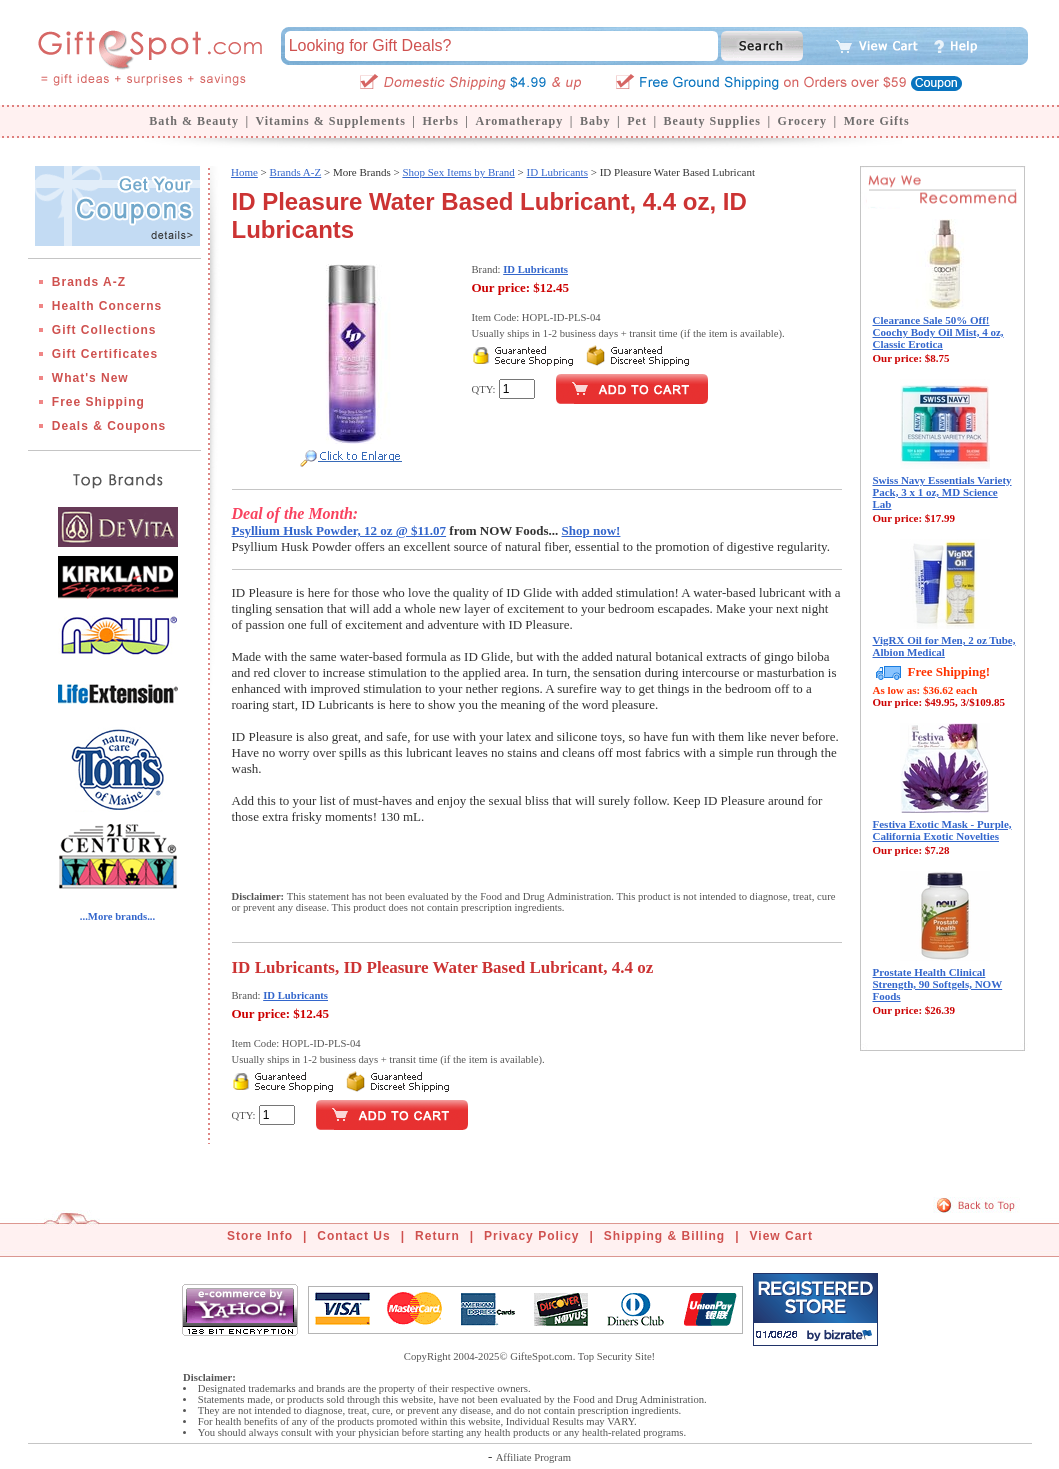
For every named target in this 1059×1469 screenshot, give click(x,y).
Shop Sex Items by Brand (458, 172)
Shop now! (591, 530)
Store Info (260, 1236)
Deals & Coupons (109, 426)
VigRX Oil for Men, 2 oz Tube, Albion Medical (944, 646)
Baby (595, 121)
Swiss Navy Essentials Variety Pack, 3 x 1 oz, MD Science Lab (942, 492)
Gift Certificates (105, 354)
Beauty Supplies (712, 121)
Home (244, 172)
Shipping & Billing (664, 1236)
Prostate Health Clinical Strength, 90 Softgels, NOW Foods (938, 984)
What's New (90, 378)
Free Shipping (98, 402)
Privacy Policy (531, 1236)
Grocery (802, 121)
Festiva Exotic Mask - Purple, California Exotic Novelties (942, 830)
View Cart (781, 1236)
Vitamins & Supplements (331, 121)
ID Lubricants (557, 172)
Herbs (440, 121)
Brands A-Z (89, 282)
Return (437, 1236)
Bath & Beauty (194, 121)
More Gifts (877, 121)
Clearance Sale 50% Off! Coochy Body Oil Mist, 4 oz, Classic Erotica (938, 332)
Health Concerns (107, 306)
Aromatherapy (519, 121)
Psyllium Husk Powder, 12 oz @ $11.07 (339, 530)
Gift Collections (104, 330)
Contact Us (353, 1236)
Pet (637, 121)
